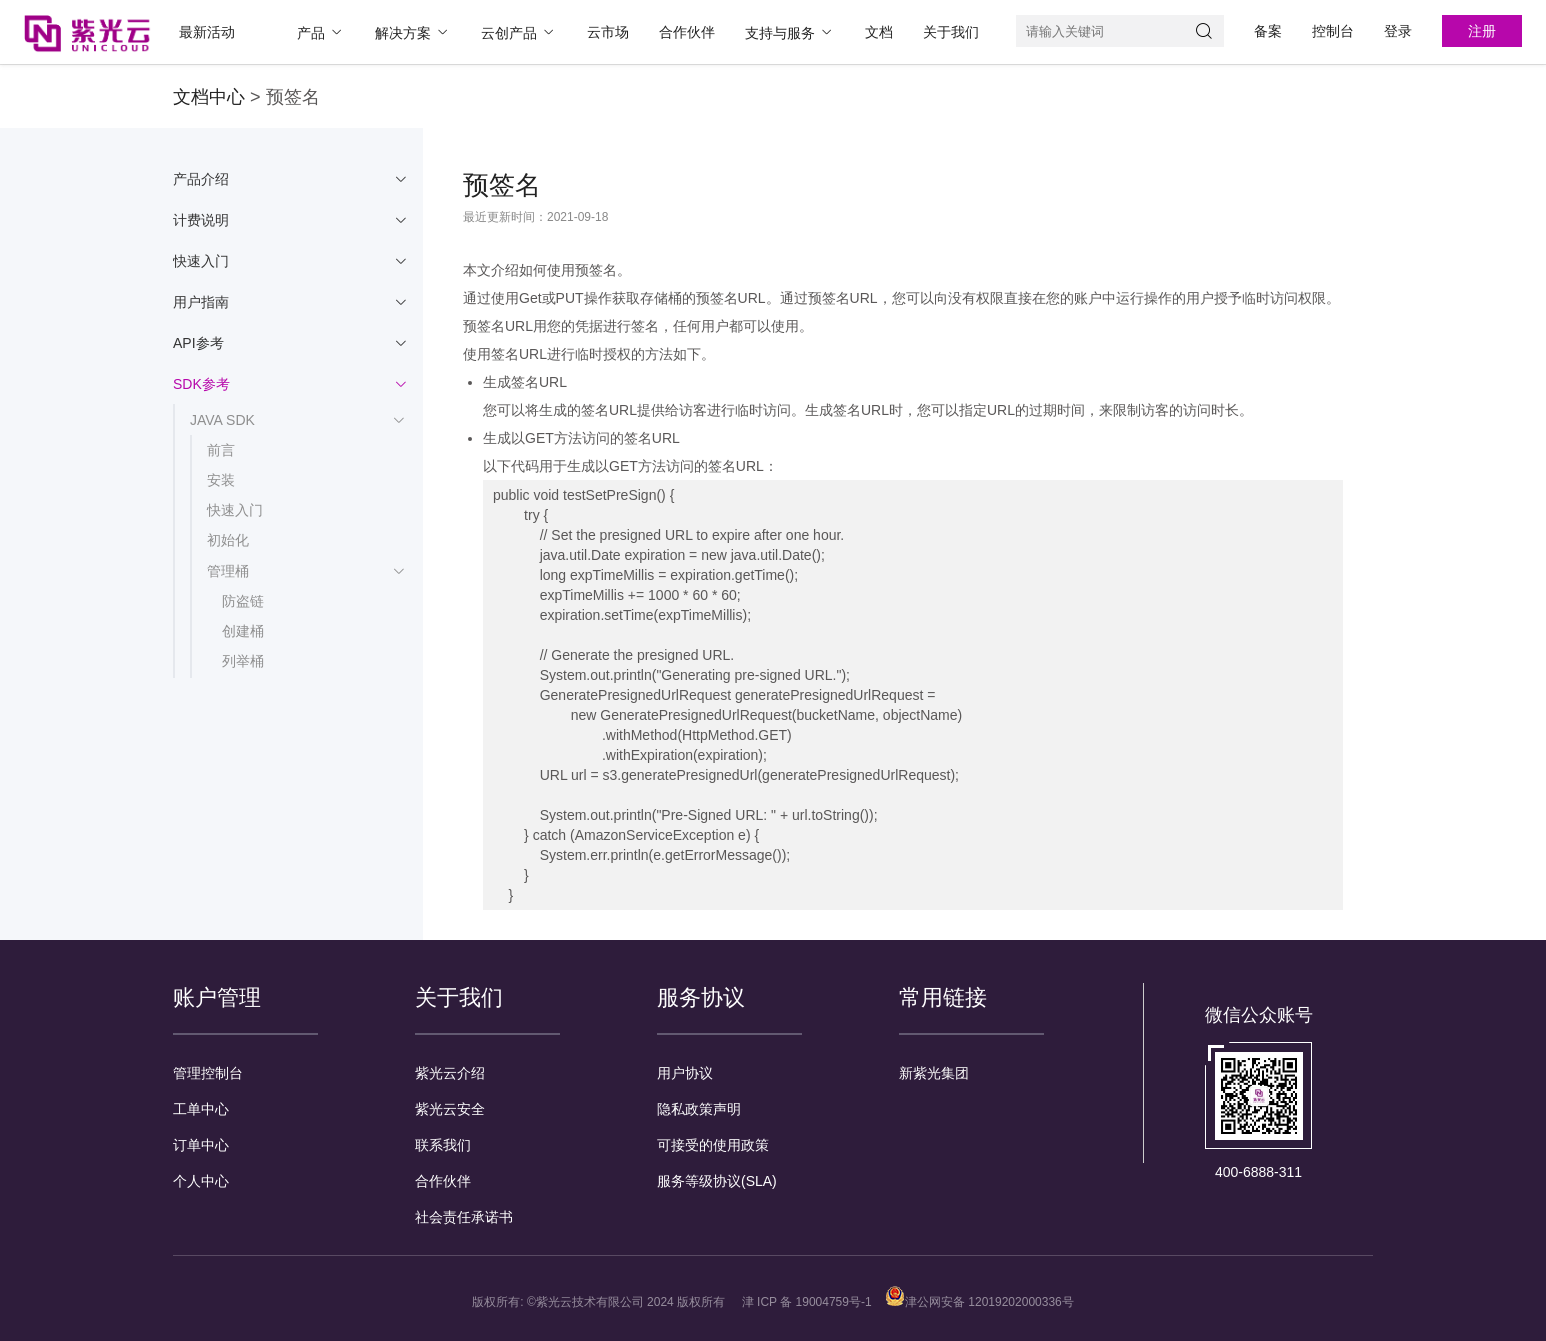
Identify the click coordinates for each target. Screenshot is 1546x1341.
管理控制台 (208, 1073)
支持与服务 (790, 32)
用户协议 (685, 1073)
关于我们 (951, 32)
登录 (1398, 31)
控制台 (1333, 31)
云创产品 (519, 32)
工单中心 (201, 1109)
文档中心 (209, 97)
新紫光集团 (934, 1073)
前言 (221, 450)
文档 (879, 32)
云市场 (608, 32)
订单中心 (201, 1145)
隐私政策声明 (699, 1109)
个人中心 (201, 1181)
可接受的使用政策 (713, 1145)
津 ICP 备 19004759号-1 (807, 1302)
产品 (321, 32)
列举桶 (243, 661)
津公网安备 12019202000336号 (979, 1302)
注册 (1482, 31)
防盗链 (243, 601)
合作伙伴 (687, 32)
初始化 (228, 540)
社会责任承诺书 (464, 1217)
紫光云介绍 (450, 1073)
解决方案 (413, 32)
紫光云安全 (450, 1109)
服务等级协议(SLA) (717, 1181)
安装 (221, 480)
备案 (1268, 31)
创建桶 (243, 631)
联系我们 (443, 1145)
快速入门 (235, 510)
